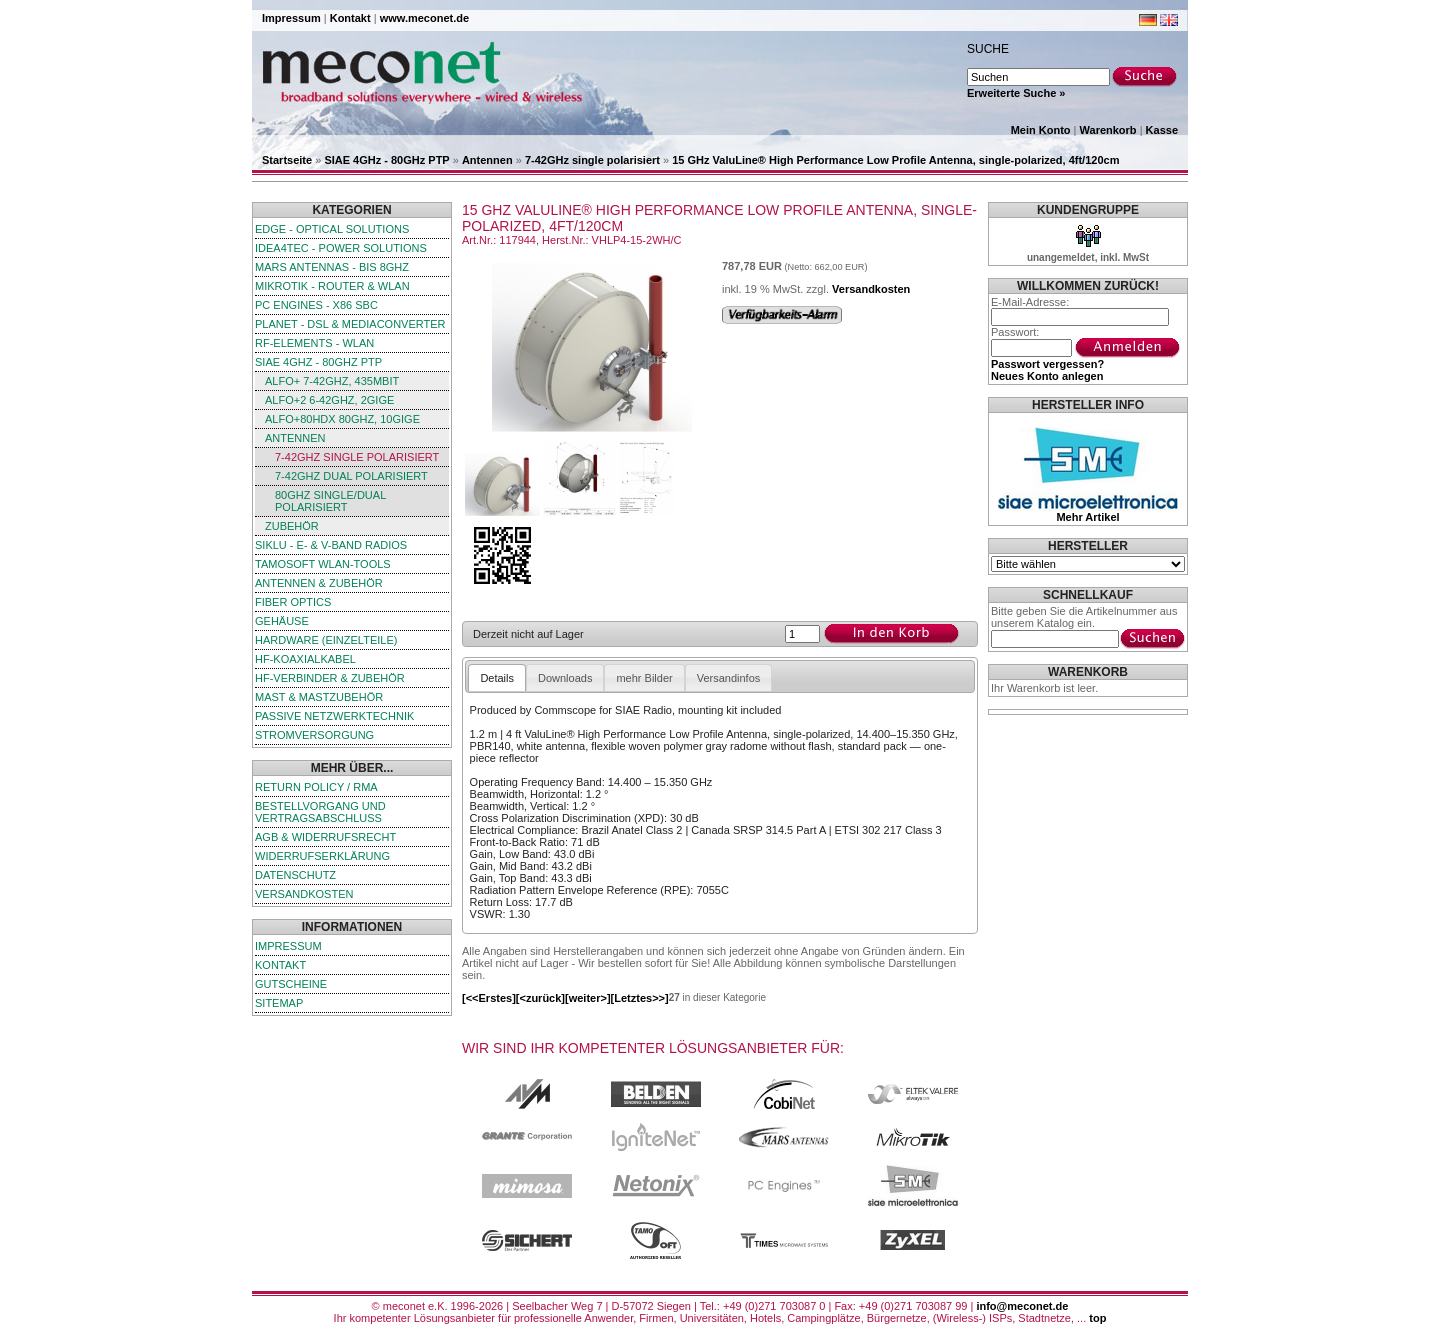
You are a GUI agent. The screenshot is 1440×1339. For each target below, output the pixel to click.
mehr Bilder (644, 678)
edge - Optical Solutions (332, 229)
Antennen (487, 160)
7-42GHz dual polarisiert (351, 476)
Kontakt (350, 18)
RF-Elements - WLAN (314, 343)
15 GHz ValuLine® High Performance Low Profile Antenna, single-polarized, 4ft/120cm (895, 160)
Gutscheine (291, 984)
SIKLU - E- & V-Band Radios (331, 545)
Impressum (291, 18)
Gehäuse (282, 621)
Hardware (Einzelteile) (326, 640)
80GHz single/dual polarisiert (330, 501)
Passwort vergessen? (1047, 364)
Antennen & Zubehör (319, 583)
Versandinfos (729, 678)
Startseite (287, 160)
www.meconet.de (424, 18)
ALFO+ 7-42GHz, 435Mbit (332, 381)
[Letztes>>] (640, 998)
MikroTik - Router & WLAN (332, 286)
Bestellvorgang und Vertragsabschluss (320, 812)
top (1097, 1318)
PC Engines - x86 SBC (316, 305)
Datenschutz (295, 875)
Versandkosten (304, 894)
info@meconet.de (1022, 1306)
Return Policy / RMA (316, 787)
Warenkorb (1108, 130)
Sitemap (279, 1003)
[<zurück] (540, 998)
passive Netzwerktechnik (334, 716)
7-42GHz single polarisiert (592, 160)
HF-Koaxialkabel (305, 659)
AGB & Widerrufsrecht (325, 837)
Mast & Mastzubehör (319, 697)
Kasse (1162, 130)
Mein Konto (1041, 130)
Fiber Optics (293, 602)
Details (497, 678)
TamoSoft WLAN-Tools (323, 564)
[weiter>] (588, 998)
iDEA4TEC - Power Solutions (341, 248)
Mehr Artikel (1087, 517)
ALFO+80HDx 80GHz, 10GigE (342, 419)
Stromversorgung (314, 735)
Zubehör (292, 526)
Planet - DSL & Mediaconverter (350, 324)
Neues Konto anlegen (1047, 376)
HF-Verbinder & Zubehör (330, 678)
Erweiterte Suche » (1016, 93)
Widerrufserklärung (322, 856)
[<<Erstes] (489, 998)
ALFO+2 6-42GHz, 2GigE (329, 400)
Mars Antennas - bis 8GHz (332, 267)
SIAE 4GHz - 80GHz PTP (386, 160)
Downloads (565, 678)
